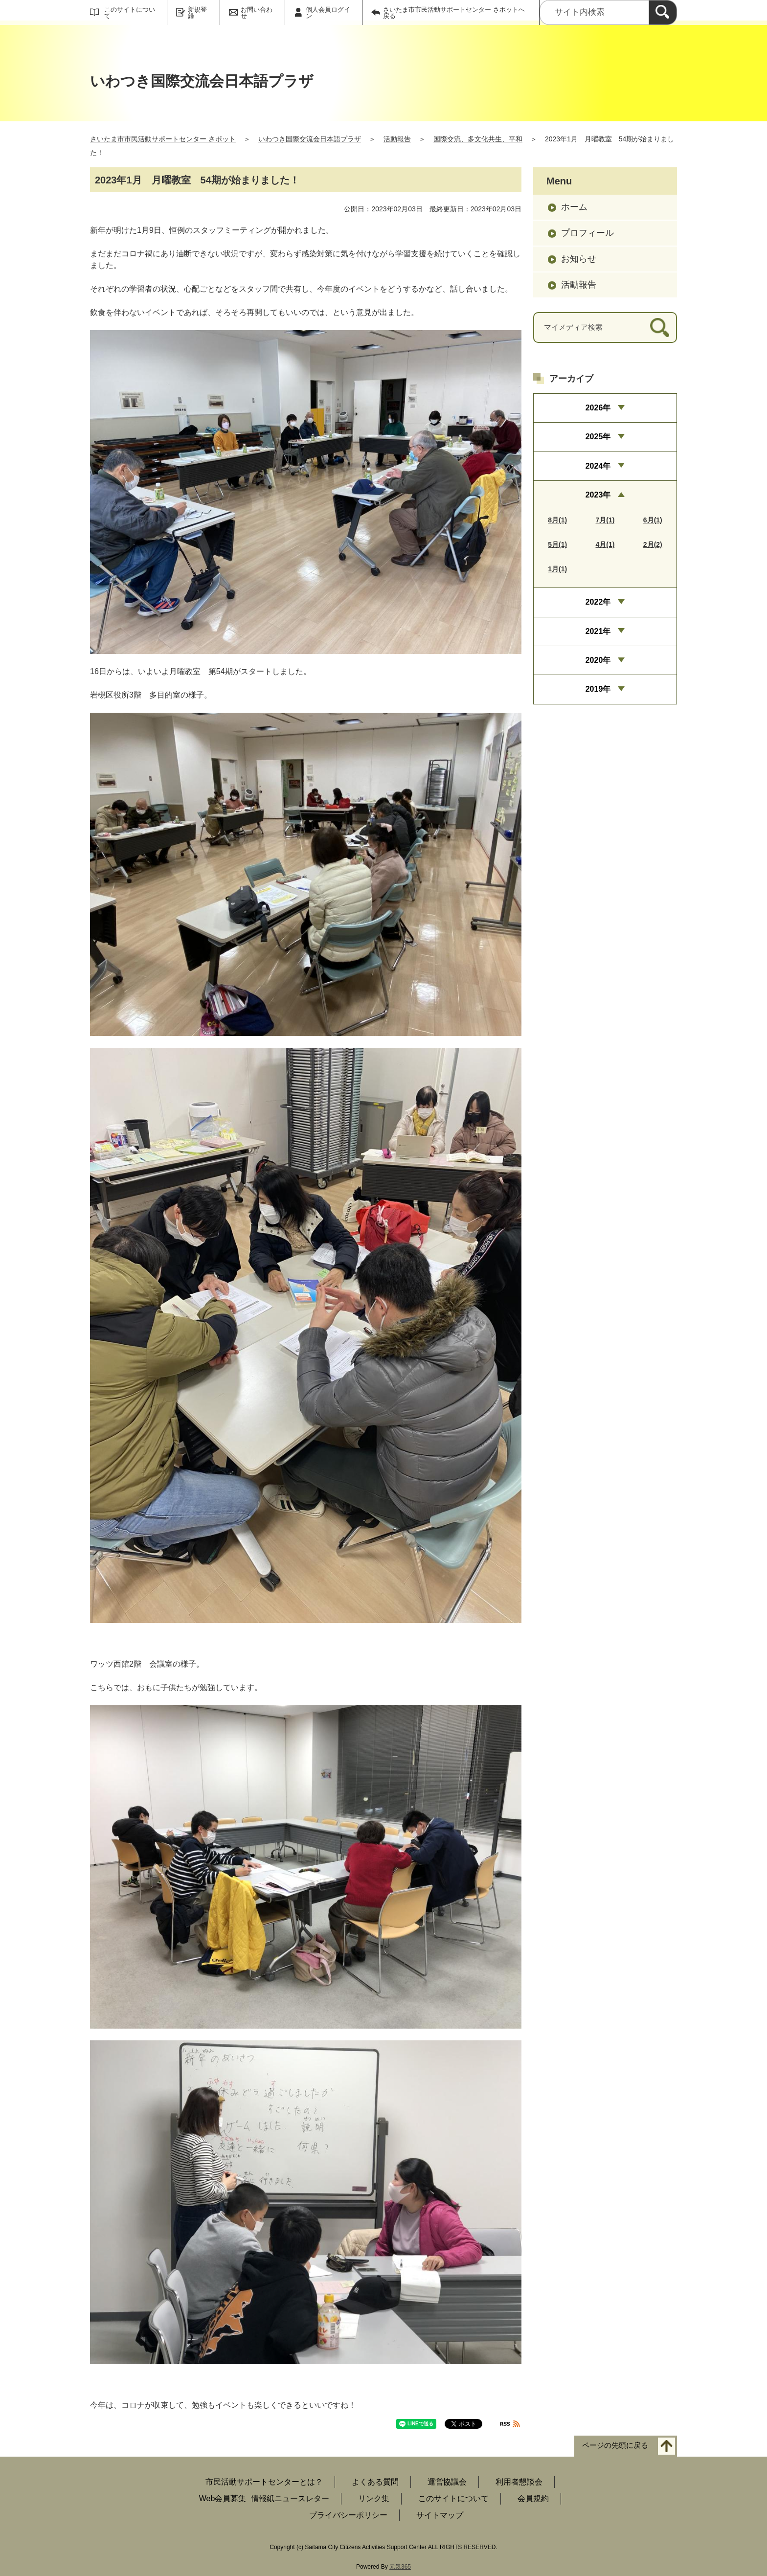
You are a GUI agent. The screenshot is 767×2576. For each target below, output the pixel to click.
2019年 (598, 689)
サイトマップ (439, 2515)
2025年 (598, 436)
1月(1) (557, 569)
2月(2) (652, 544)
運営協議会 (447, 2482)
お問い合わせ (256, 13)
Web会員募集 (223, 2498)
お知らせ (578, 259)
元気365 (400, 2566)
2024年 (598, 466)
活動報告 (397, 139)
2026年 (598, 408)
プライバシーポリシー (348, 2515)
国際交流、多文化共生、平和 (477, 139)
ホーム (574, 207)
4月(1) (605, 544)
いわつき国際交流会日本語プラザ (309, 139)
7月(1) (605, 520)
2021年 (598, 631)
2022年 (598, 602)
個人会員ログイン (328, 13)
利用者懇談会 (519, 2482)
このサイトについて (129, 13)
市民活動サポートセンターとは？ (264, 2482)
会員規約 (533, 2498)
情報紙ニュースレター (290, 2498)
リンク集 (373, 2498)
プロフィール (587, 233)
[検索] (663, 12)
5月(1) (557, 544)
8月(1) (557, 520)
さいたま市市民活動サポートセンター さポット (163, 139)
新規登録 (197, 13)
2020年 (598, 660)
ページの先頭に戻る (615, 2445)
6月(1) (652, 520)
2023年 (598, 495)
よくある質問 (375, 2482)
